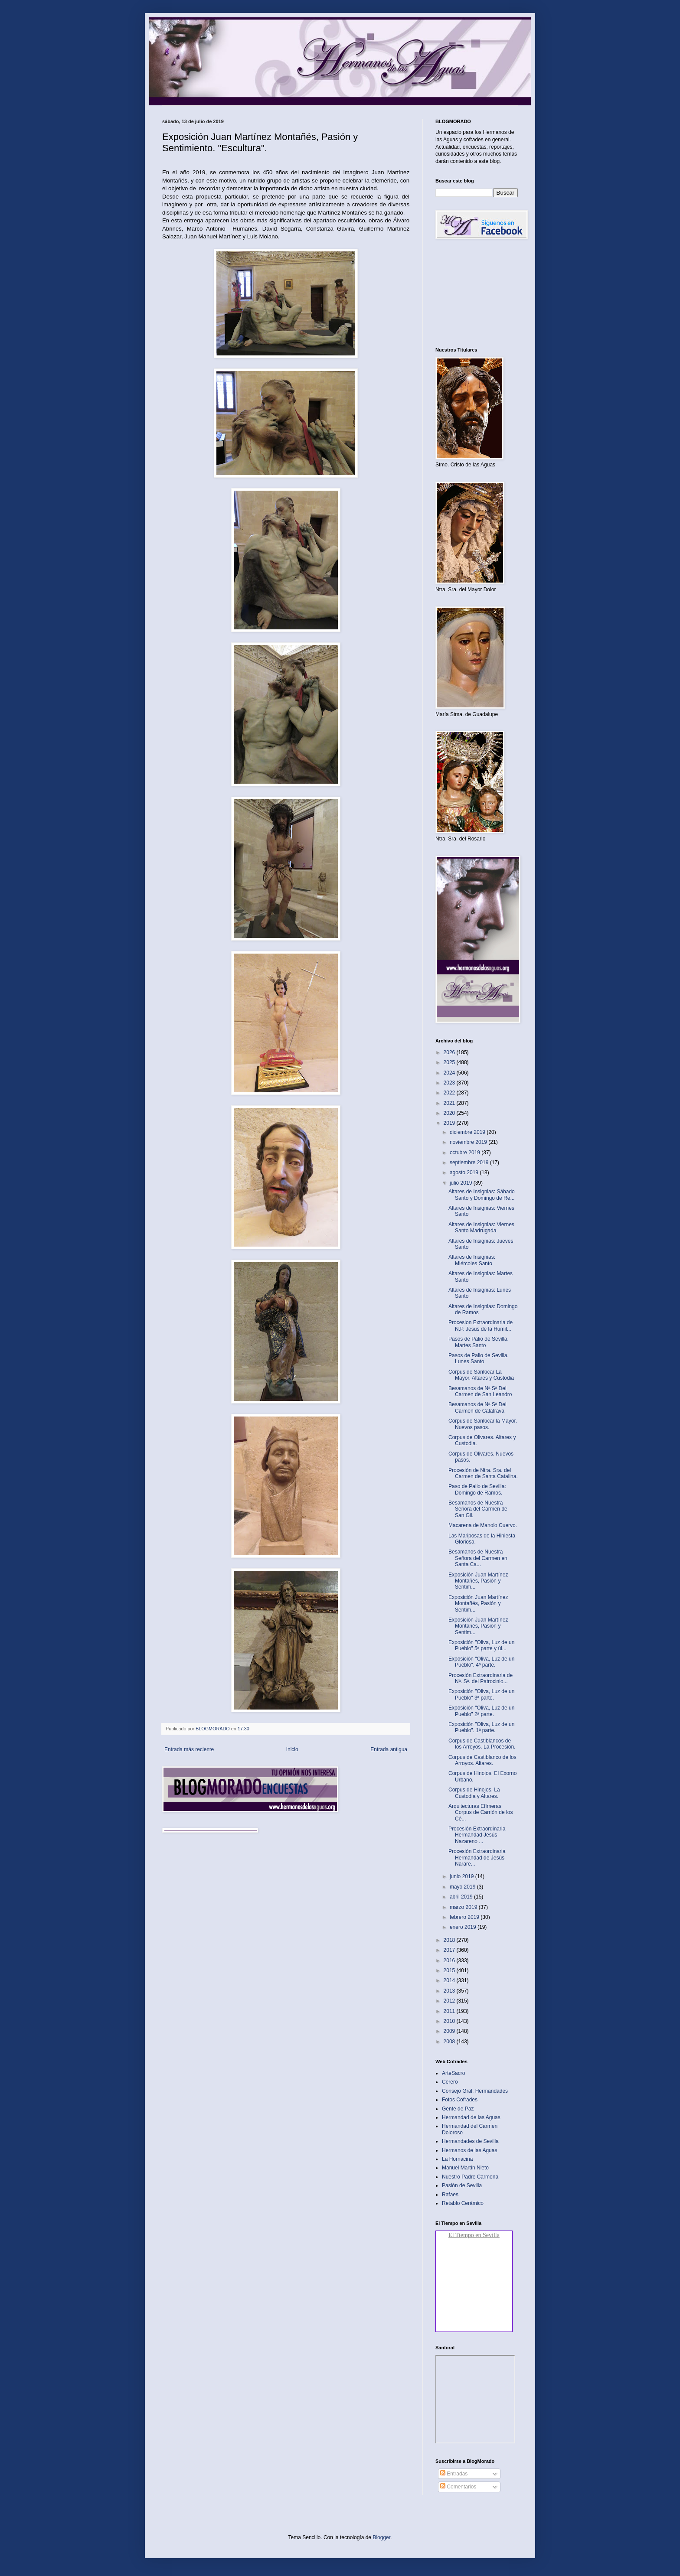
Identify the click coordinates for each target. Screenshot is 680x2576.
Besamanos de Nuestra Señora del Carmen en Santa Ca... (477, 1558)
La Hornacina (457, 2159)
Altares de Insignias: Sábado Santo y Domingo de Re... (481, 1195)
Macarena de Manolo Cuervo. (482, 1525)
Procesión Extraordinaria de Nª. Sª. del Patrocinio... (480, 1678)
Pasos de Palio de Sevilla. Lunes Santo (478, 1358)
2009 (450, 2031)
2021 (450, 1103)
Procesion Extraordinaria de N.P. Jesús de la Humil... (480, 1325)
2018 (450, 1940)
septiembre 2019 (470, 1162)
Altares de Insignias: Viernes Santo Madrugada (481, 1227)
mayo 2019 (463, 1887)
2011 (450, 2011)
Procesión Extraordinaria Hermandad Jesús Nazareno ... (476, 1835)
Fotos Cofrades (459, 2100)
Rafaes (450, 2195)
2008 (450, 2042)
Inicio (292, 1749)
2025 (450, 1062)
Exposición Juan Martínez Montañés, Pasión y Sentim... (478, 1581)
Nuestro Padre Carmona (470, 2177)
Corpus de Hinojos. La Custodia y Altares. (474, 1793)
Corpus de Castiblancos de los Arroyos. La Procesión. (481, 1744)
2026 (450, 1052)
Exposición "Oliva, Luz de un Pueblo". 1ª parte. (481, 1727)
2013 (450, 1991)
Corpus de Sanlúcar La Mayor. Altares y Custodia (481, 1375)
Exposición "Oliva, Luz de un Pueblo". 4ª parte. (481, 1662)
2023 (450, 1083)
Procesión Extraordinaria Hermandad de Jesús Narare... (476, 1857)
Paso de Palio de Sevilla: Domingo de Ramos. (477, 1489)
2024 (450, 1073)
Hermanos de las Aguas (469, 2150)
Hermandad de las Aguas (471, 2117)
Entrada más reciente (189, 1749)
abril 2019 (462, 1897)
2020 (450, 1113)
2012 (450, 2001)
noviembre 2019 (469, 1142)
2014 (450, 1980)
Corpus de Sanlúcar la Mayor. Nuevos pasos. (482, 1424)
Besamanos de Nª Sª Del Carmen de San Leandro (480, 1391)
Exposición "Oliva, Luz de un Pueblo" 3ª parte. (481, 1694)
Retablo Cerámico (463, 2203)
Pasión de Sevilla (462, 2185)
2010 (450, 2021)
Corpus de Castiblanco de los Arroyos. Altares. (482, 1760)
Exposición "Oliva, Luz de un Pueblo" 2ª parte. (481, 1711)
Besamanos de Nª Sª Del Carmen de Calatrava (477, 1407)
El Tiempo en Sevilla (474, 2235)
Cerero (450, 2082)
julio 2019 (462, 1183)
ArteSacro (453, 2073)
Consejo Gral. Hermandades (475, 2091)
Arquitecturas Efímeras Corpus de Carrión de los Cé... (480, 1812)
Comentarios (458, 2487)
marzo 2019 (464, 1907)
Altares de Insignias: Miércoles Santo (471, 1260)
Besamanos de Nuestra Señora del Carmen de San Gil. (477, 1509)
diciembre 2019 (468, 1132)
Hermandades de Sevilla (470, 2141)
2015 (450, 1970)
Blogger (381, 2537)
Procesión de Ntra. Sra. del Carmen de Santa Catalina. (483, 1473)
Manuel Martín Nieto (465, 2168)
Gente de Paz (458, 2109)
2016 (450, 1960)
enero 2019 (463, 1927)
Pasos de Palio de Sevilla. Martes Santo (478, 1342)
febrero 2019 (465, 1917)
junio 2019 (462, 1876)
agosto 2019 (465, 1172)
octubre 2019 (465, 1153)
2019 (450, 1123)
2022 (450, 1093)
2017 (450, 1950)
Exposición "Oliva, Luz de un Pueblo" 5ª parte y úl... (481, 1645)
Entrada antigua (388, 1749)
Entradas (454, 2474)
